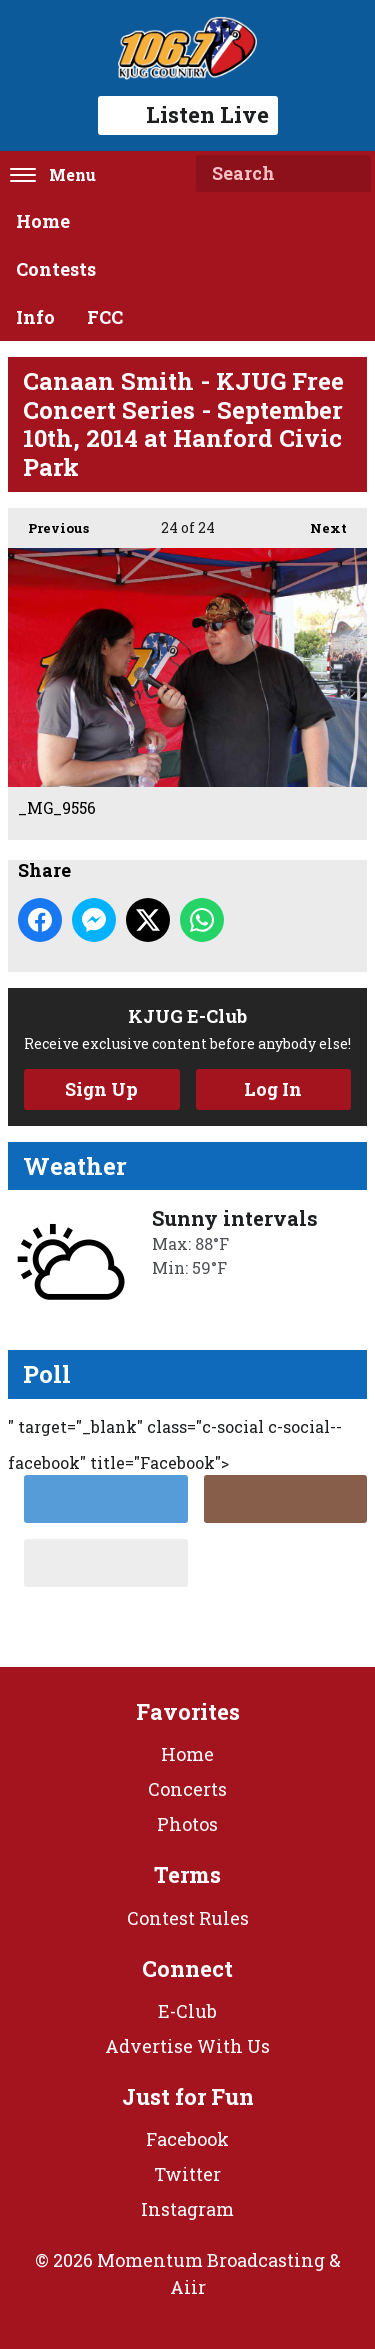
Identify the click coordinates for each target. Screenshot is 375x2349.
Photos (187, 1824)
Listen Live (188, 114)
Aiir (188, 2287)
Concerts (187, 1789)
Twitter (187, 2174)
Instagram (187, 2209)
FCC (105, 317)
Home (43, 221)
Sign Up (101, 1089)
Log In (273, 1089)
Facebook (187, 2139)
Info (35, 317)
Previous (48, 522)
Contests (56, 269)
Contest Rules (188, 1918)
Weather (75, 1166)
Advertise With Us (187, 2046)
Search (348, 174)
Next (318, 522)
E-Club (187, 2011)
